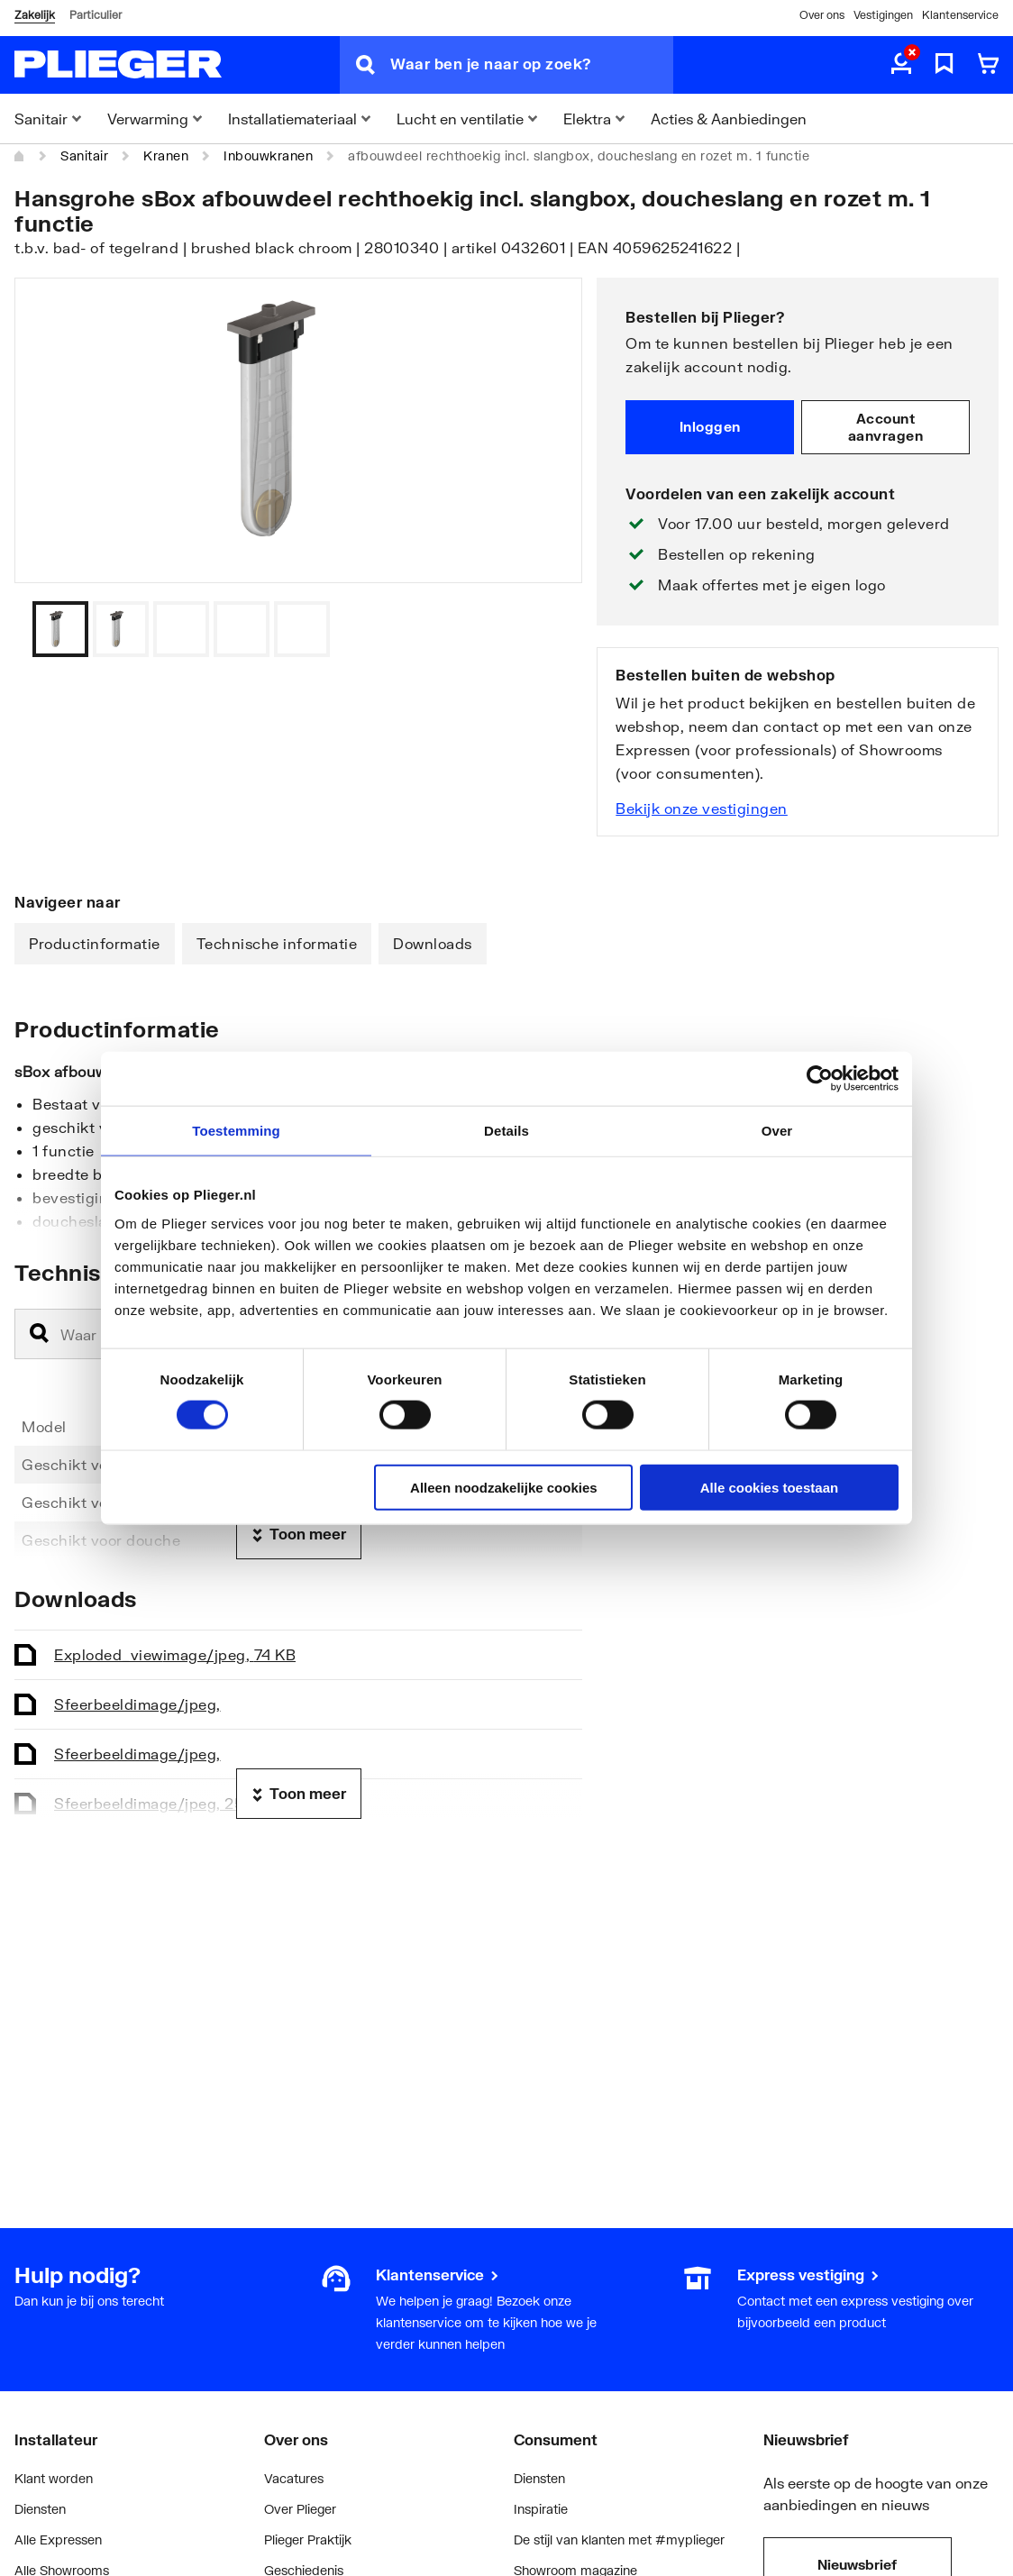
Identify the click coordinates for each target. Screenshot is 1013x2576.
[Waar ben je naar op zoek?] (531, 65)
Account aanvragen (886, 427)
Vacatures (294, 2478)
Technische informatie (277, 943)
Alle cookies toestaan (769, 1486)
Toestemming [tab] (236, 1130)
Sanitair (84, 155)
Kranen (165, 155)
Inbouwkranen (268, 155)
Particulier (95, 15)
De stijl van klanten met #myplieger (619, 2539)
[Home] (19, 156)
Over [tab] (777, 1130)
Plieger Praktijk (307, 2539)
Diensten (40, 2509)
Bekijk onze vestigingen (702, 808)
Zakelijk (34, 15)
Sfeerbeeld (137, 1704)
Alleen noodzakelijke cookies (504, 1486)
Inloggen (710, 426)
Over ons (821, 15)
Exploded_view (175, 1654)
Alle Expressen (58, 2539)
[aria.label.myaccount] (901, 65)
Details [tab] (506, 1130)
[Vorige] (546, 629)
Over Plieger (300, 2509)
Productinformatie (94, 943)
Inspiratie (541, 2509)
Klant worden (53, 2478)
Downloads (432, 943)
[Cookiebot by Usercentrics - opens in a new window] (820, 1078)
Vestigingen (883, 15)
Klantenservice (960, 15)
